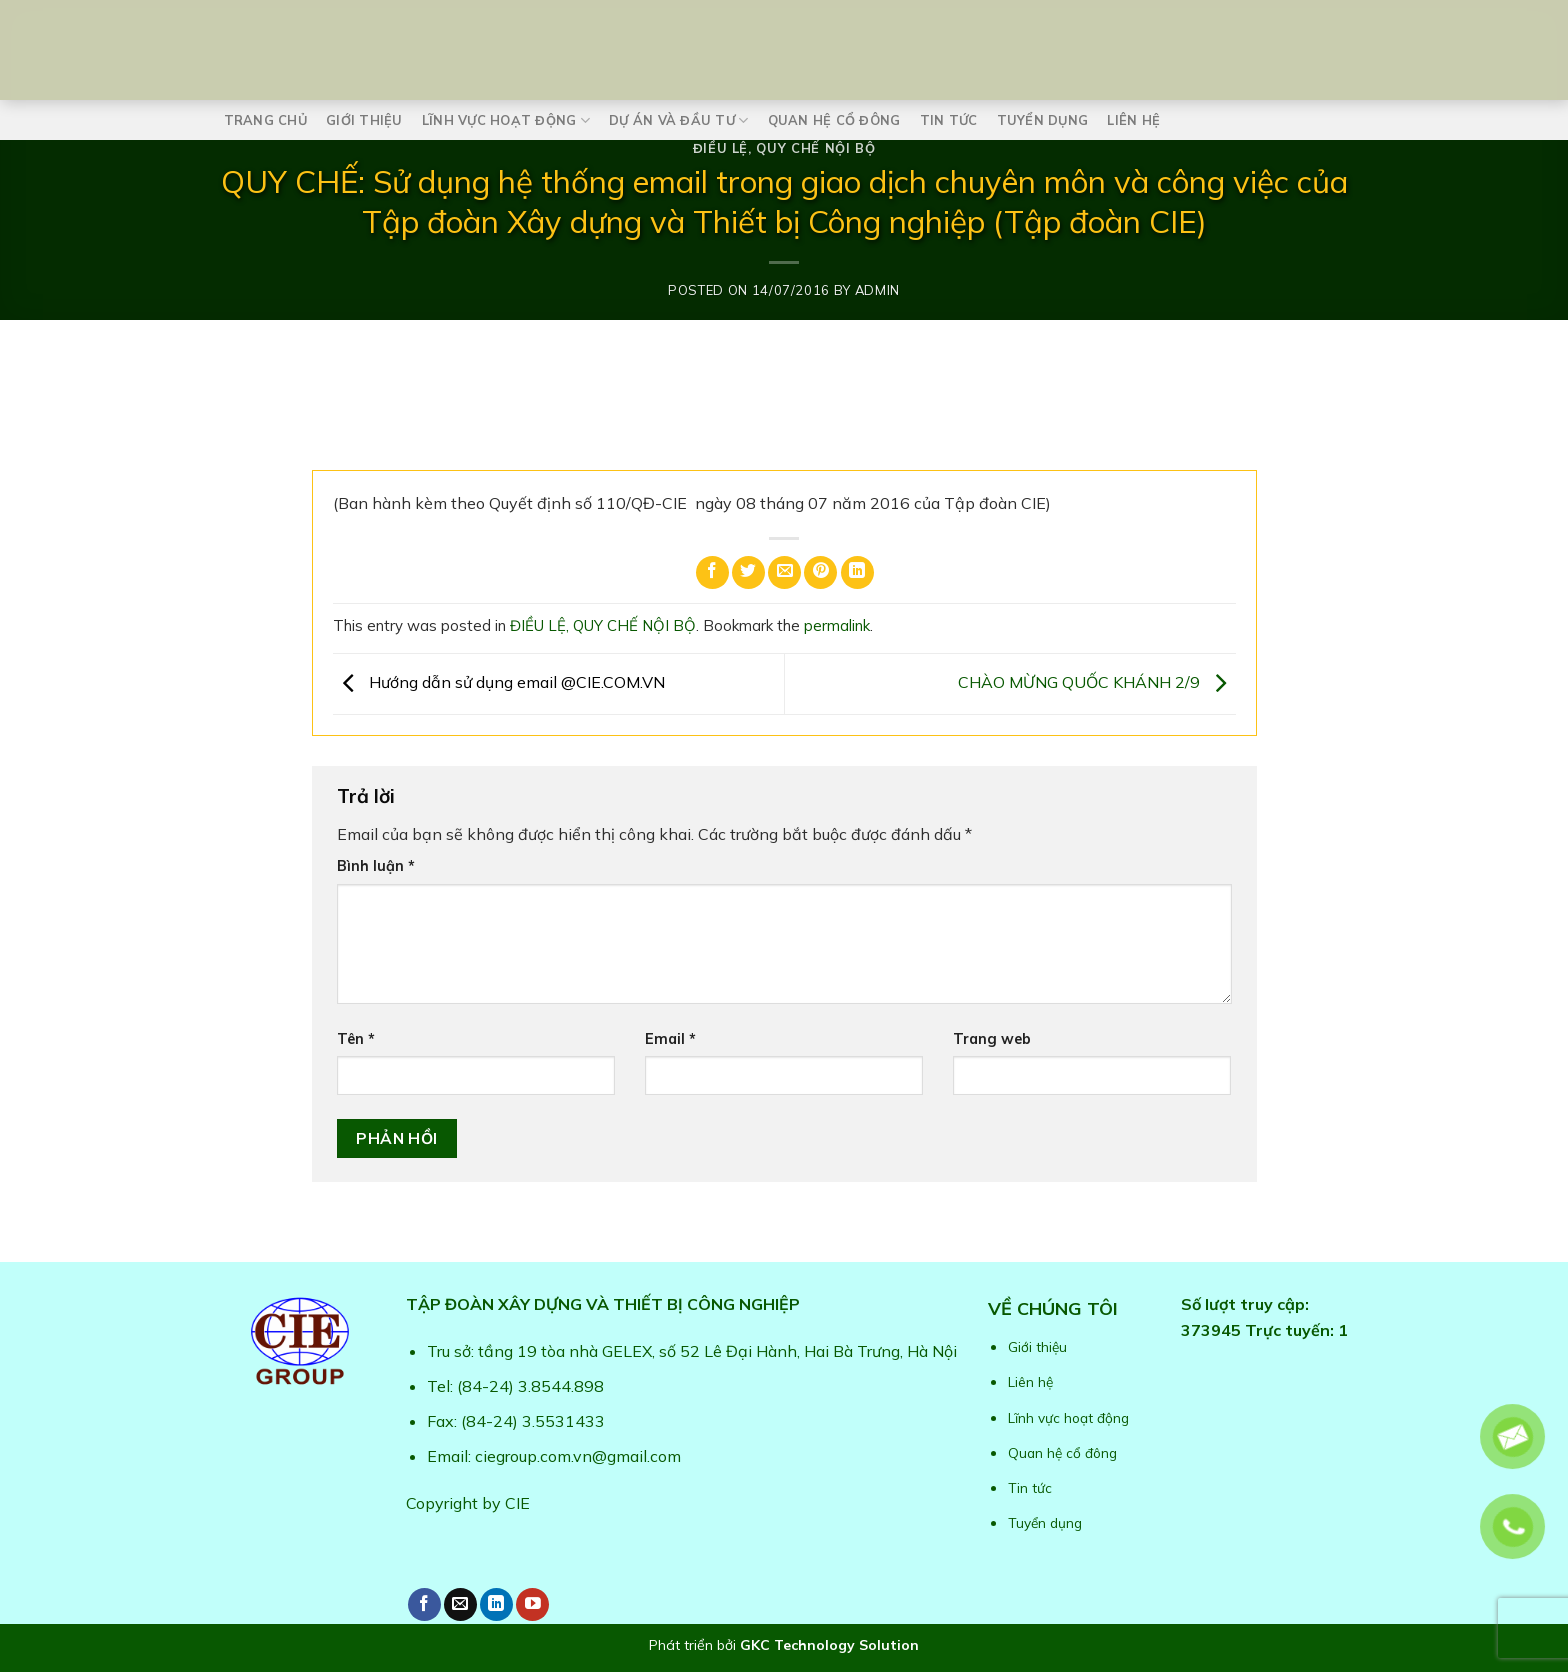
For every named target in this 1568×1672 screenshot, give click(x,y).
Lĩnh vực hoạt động (506, 120)
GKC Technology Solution (829, 1645)
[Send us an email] (460, 1604)
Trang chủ (265, 120)
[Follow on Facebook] (424, 1604)
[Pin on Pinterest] (820, 572)
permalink (837, 625)
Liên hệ (1133, 120)
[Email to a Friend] (784, 572)
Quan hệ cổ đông (834, 120)
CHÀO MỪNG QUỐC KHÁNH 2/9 (1097, 682)
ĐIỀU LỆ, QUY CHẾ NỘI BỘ (784, 148)
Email (670, 1039)
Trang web (992, 1039)
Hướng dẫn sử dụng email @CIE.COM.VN (499, 682)
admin (877, 290)
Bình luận (376, 866)
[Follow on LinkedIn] (496, 1604)
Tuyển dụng (1043, 120)
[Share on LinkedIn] (857, 572)
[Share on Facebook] (712, 572)
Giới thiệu (364, 120)
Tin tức (949, 120)
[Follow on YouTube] (532, 1604)
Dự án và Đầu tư (678, 120)
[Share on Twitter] (748, 572)
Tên (356, 1039)
